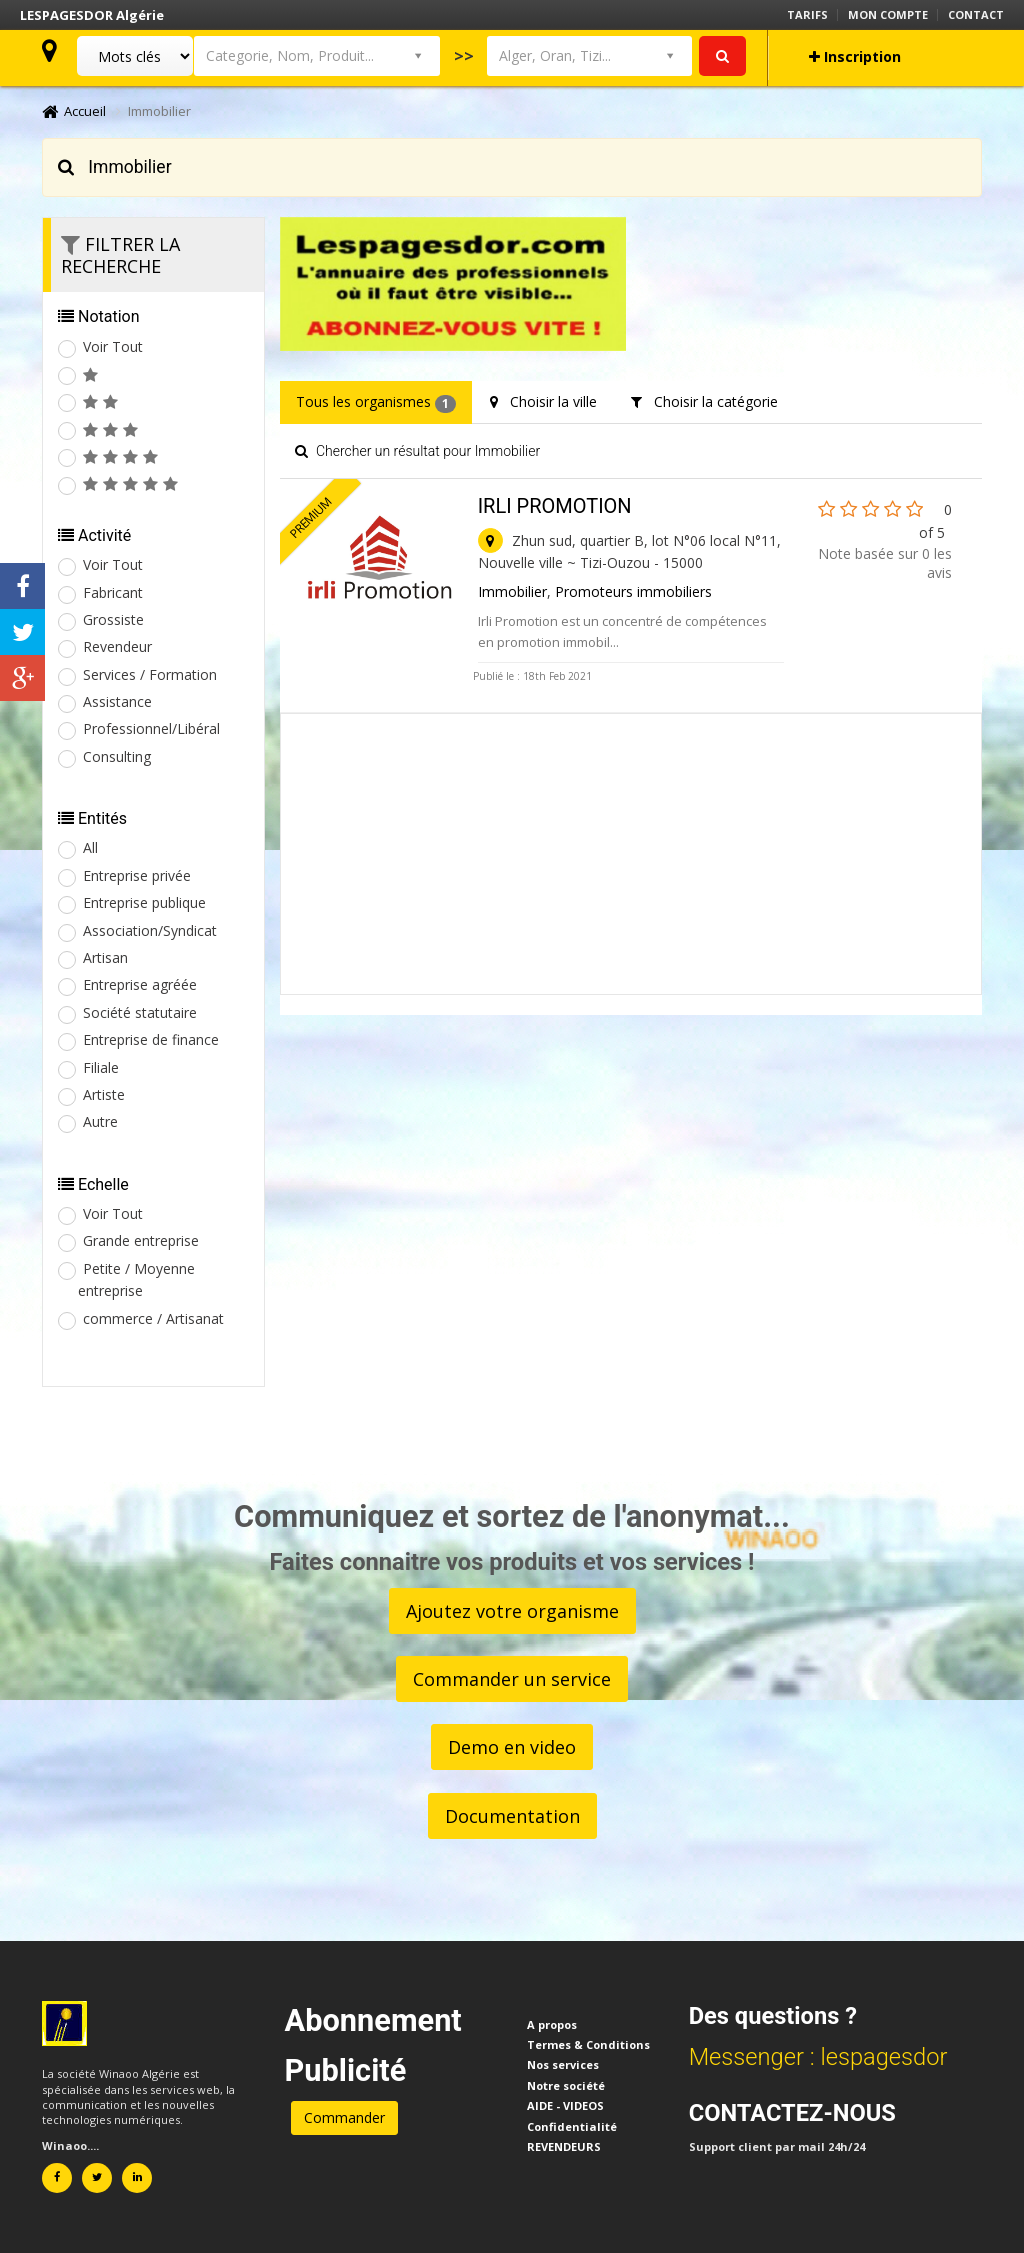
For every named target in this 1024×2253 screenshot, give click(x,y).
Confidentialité (572, 2126)
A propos (552, 2024)
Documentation (512, 1816)
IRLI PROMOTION (555, 506)
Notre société (566, 2085)
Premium (311, 518)
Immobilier (512, 591)
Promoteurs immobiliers (633, 591)
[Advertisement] (631, 854)
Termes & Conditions (588, 2044)
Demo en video (512, 1747)
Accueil (74, 111)
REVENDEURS (564, 2146)
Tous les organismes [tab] (376, 402)
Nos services (563, 2064)
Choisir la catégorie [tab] (704, 401)
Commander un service (512, 1679)
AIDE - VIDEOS (565, 2105)
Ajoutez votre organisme (512, 1611)
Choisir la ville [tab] (543, 401)
